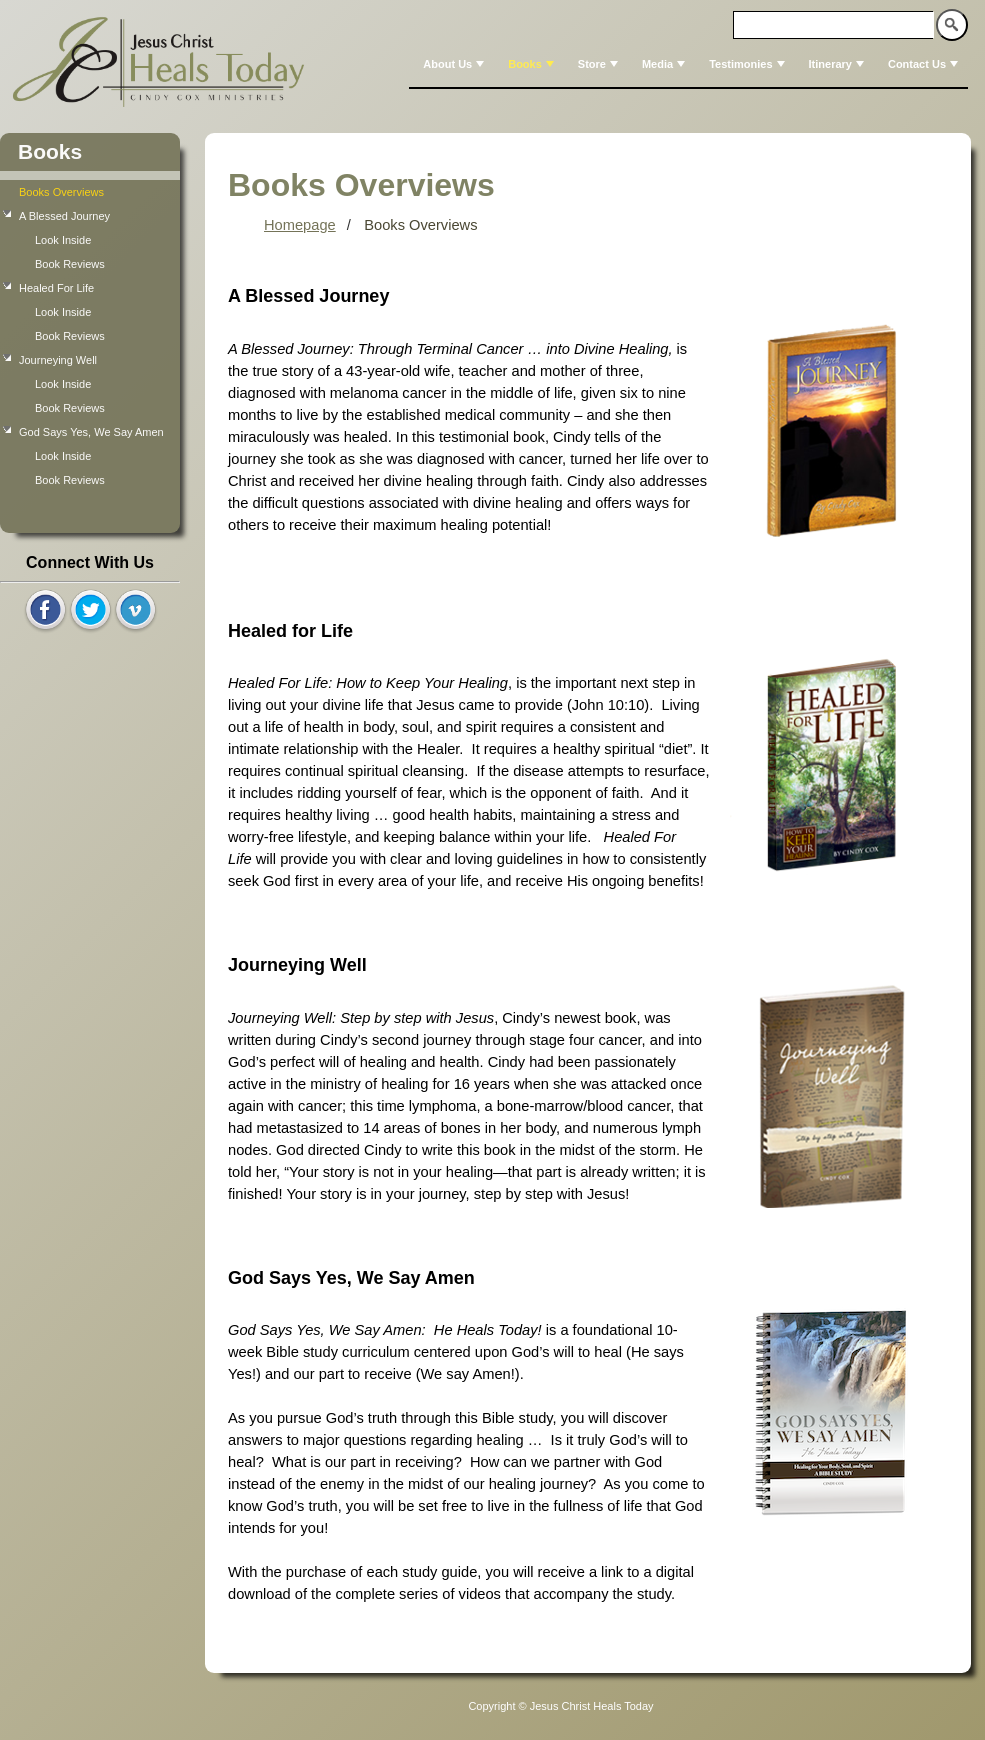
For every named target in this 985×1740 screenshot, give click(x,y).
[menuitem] (451, 64)
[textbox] (834, 25)
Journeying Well (58, 360)
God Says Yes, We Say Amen (91, 432)
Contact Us (925, 64)
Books (533, 64)
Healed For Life (56, 288)
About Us (455, 64)
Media (665, 64)
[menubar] (688, 64)
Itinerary (838, 64)
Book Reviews (70, 264)
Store (600, 64)
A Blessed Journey (64, 216)
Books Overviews (61, 192)
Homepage (300, 225)
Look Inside (63, 240)
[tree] (90, 336)
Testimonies (748, 64)
